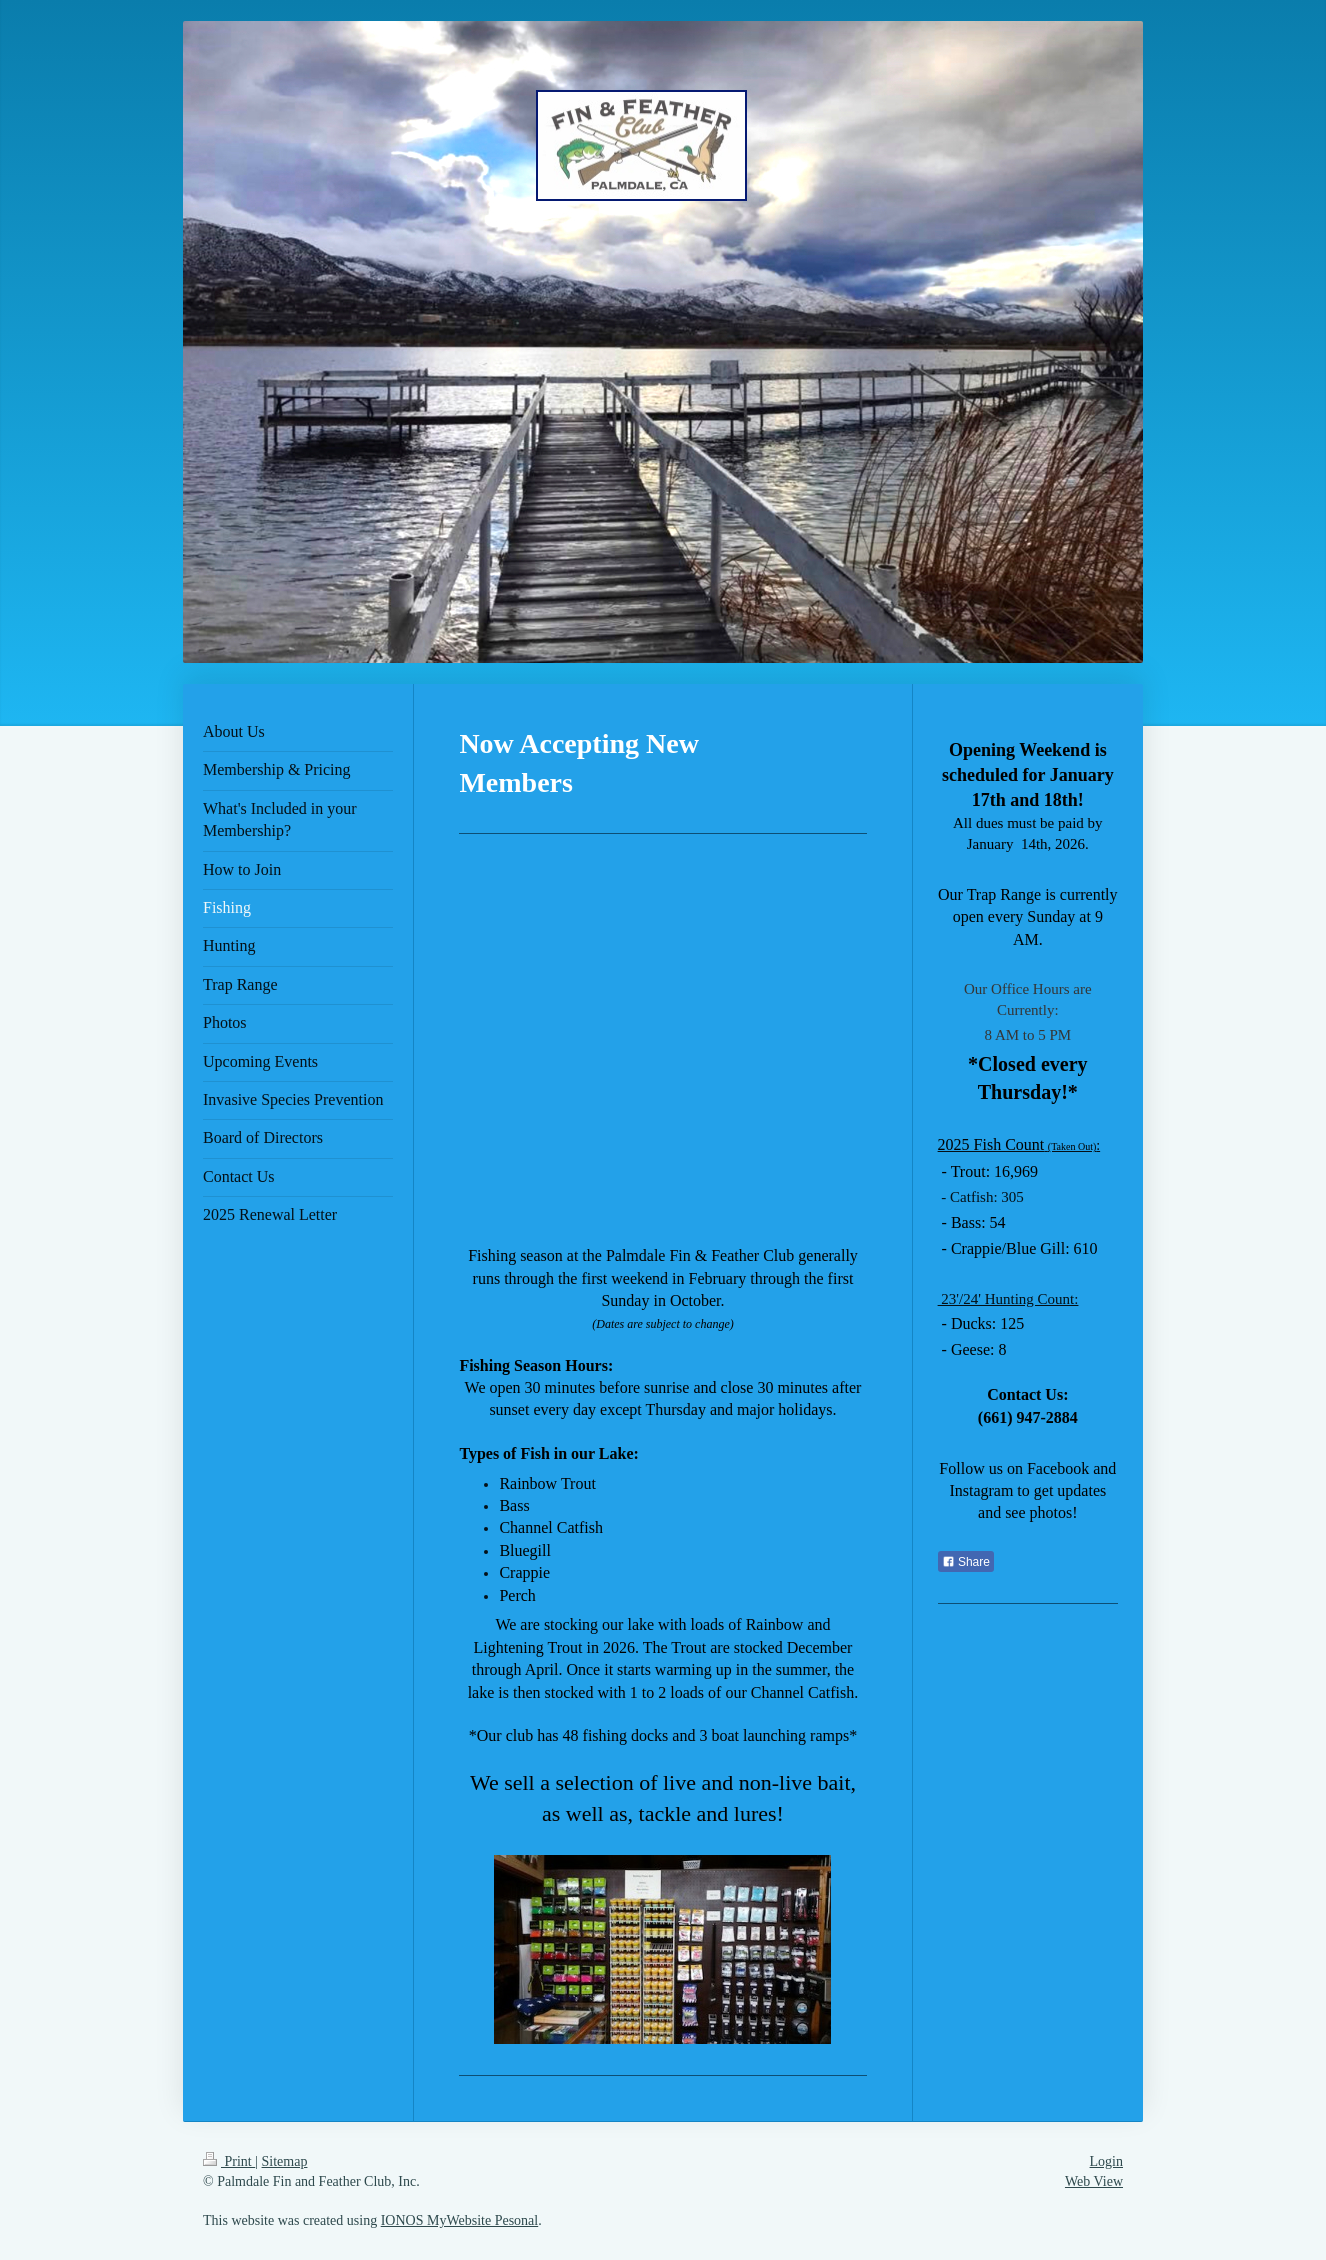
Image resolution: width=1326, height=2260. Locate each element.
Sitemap (285, 2161)
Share (966, 1562)
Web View (1094, 2181)
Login (1106, 2161)
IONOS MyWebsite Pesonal (460, 2220)
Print (229, 2161)
